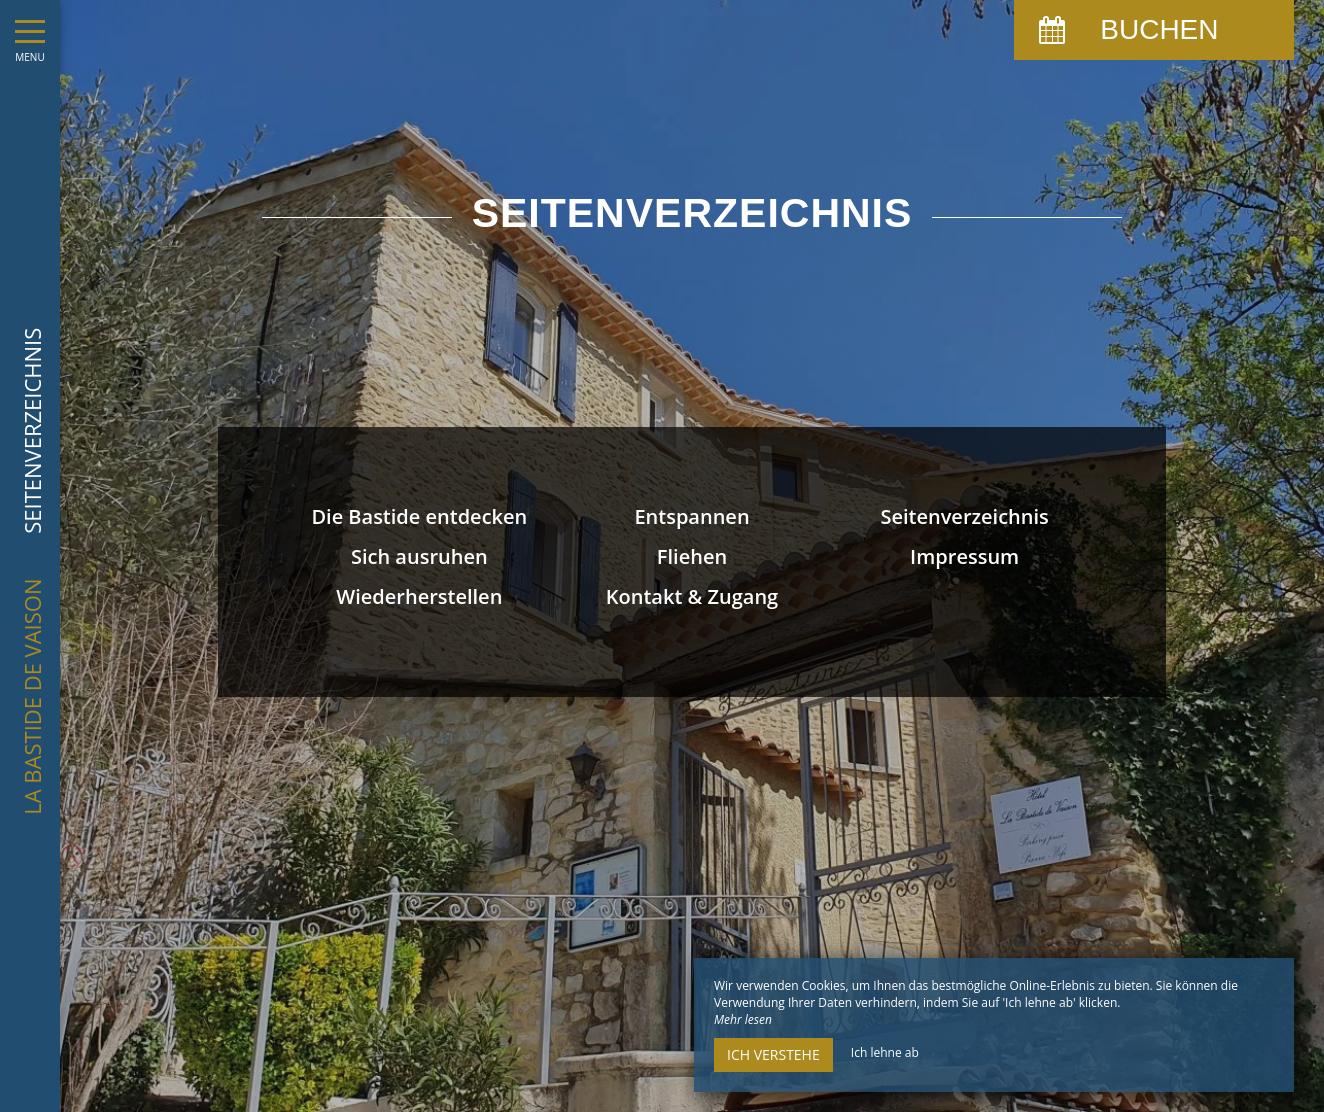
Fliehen (692, 556)
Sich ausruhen (419, 556)
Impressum (964, 556)
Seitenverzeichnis (964, 516)
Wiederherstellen (419, 596)
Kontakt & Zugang (692, 596)
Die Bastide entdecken (419, 516)
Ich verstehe (773, 1054)
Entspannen (691, 516)
